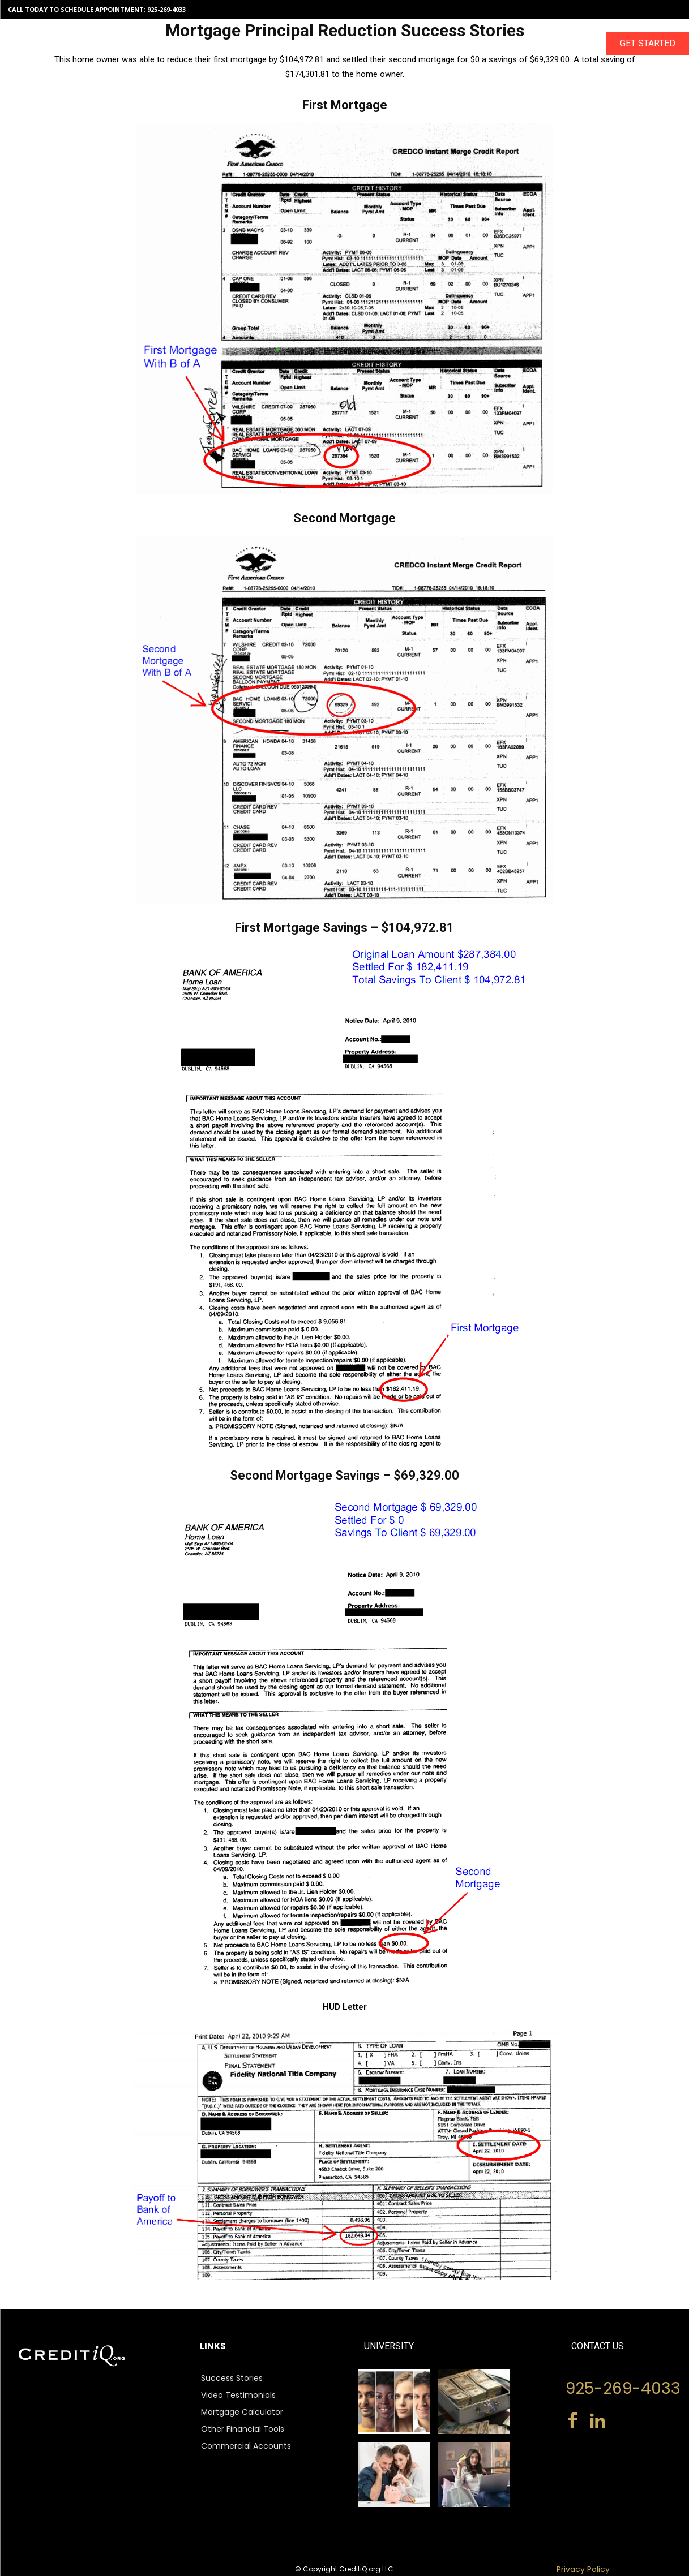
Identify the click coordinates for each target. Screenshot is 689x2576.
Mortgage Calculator (242, 2412)
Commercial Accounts (246, 2446)
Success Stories (232, 2378)
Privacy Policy (583, 2569)
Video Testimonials (238, 2395)
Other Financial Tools (242, 2429)
